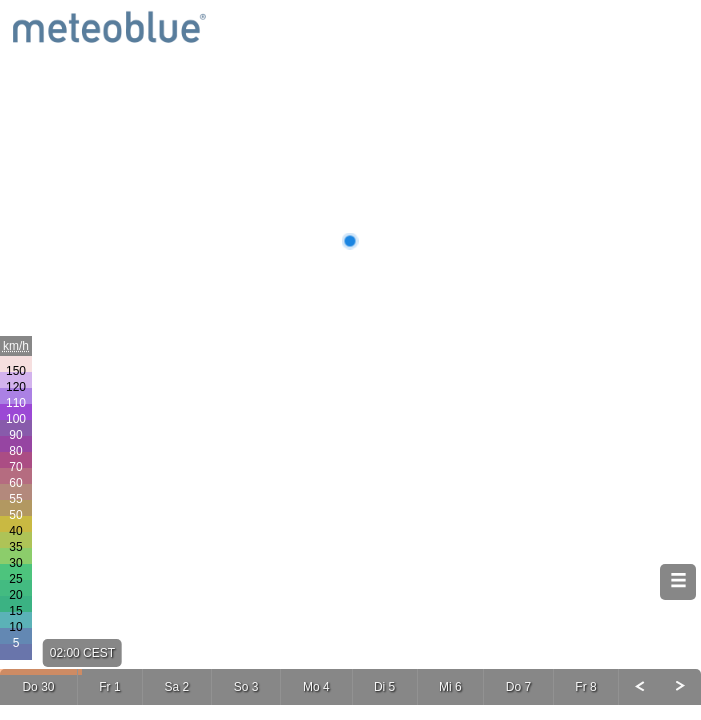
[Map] (350, 360)
